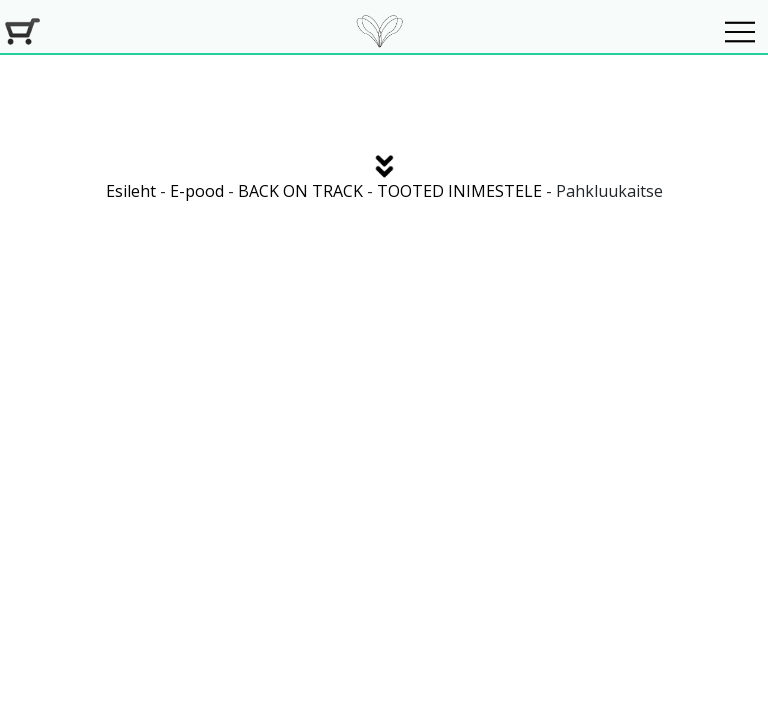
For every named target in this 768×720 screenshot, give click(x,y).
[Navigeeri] (740, 32)
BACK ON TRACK (300, 191)
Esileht (131, 191)
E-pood (197, 191)
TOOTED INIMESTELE (459, 191)
